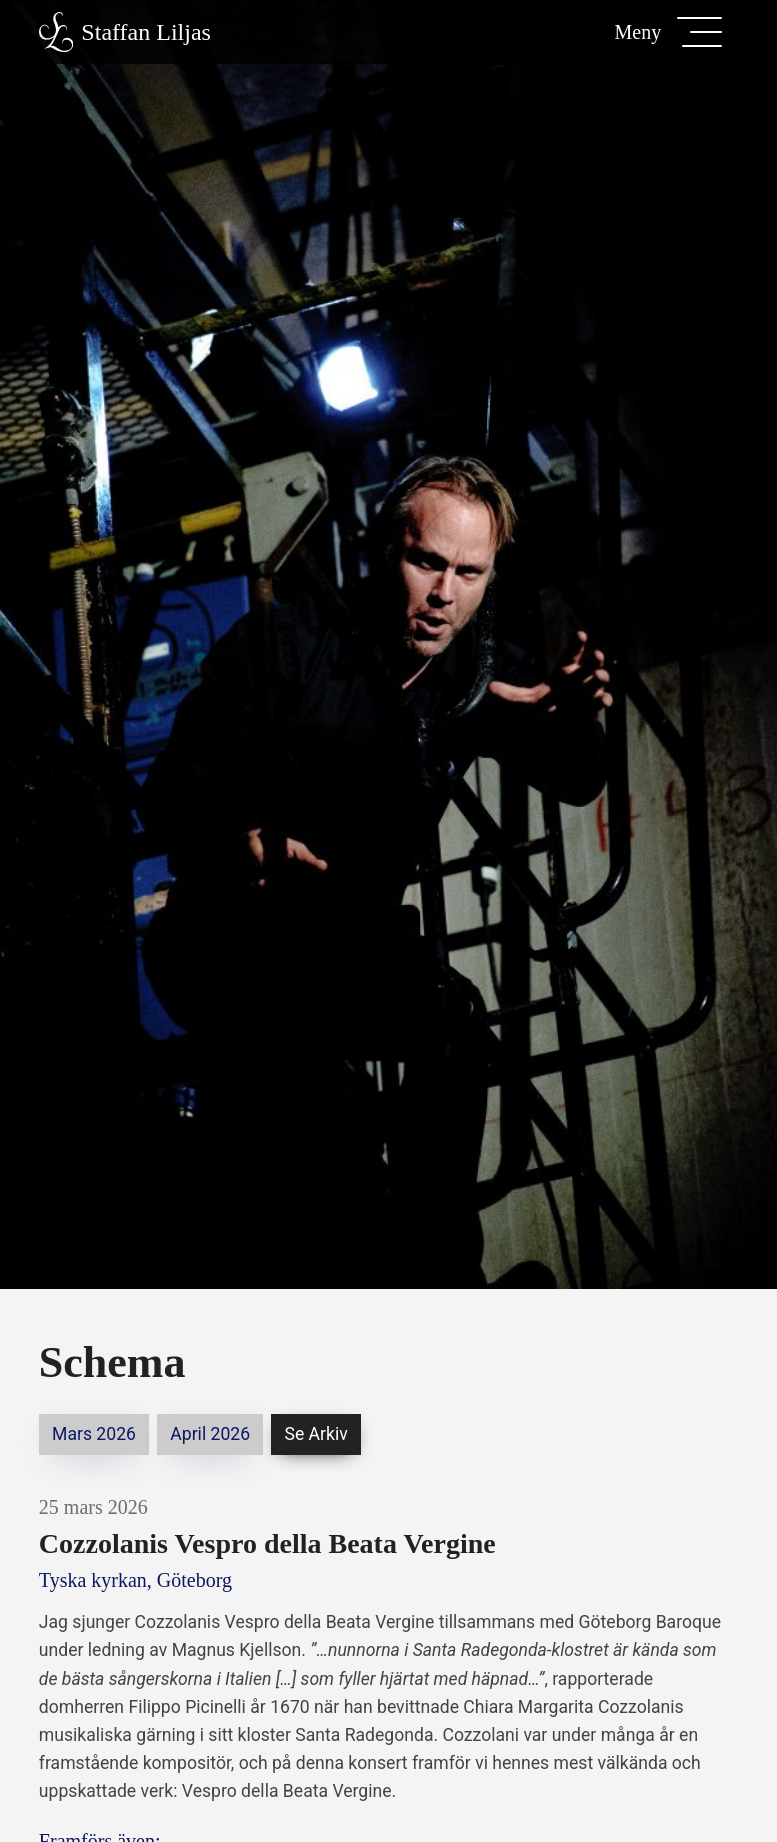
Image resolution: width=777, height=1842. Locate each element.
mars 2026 (94, 1434)
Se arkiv (315, 1434)
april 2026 (210, 1434)
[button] (668, 32)
